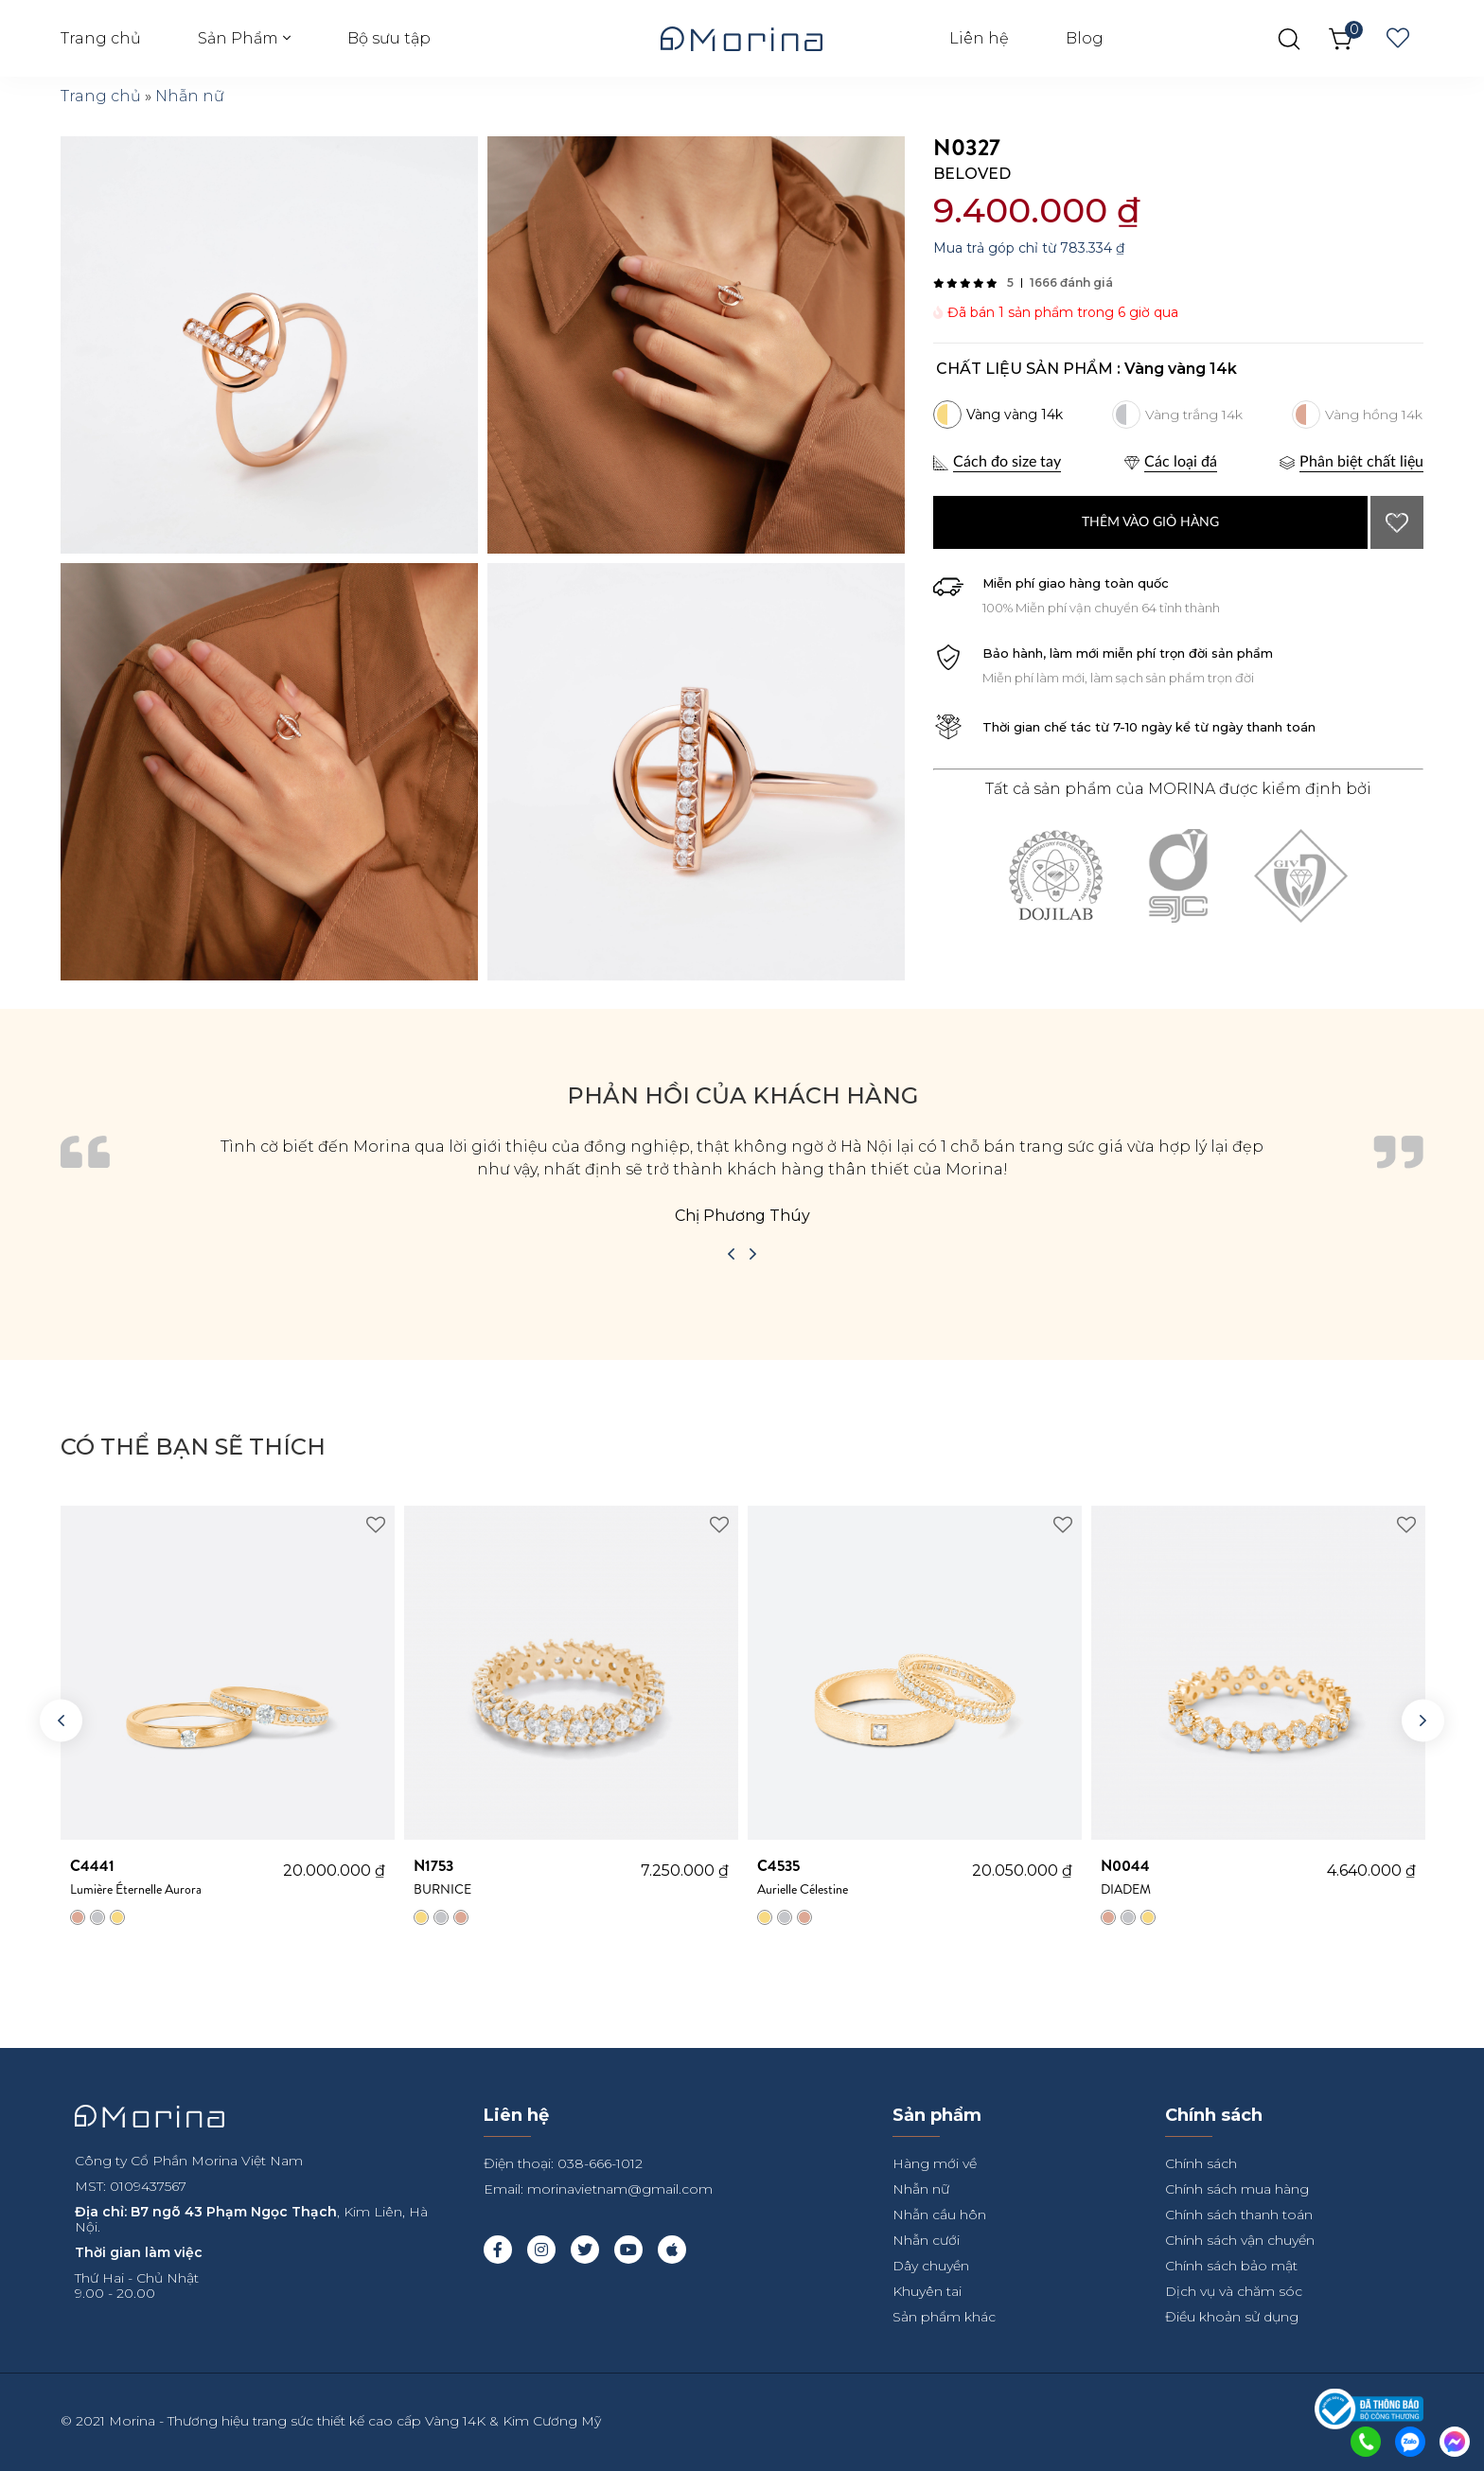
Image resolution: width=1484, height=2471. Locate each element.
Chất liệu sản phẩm (1024, 369)
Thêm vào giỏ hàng (1150, 522)
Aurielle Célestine (864, 1876)
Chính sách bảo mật (1231, 2265)
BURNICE (527, 1876)
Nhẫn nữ (189, 96)
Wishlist (1398, 39)
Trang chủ (101, 38)
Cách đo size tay (1007, 461)
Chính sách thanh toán (1239, 2214)
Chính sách (1201, 2163)
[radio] (998, 414)
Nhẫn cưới (926, 2240)
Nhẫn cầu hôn (939, 2214)
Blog (1085, 38)
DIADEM (1214, 1876)
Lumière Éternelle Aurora (176, 1876)
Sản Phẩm (238, 38)
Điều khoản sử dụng (1231, 2316)
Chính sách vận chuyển (1240, 2240)
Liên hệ (979, 38)
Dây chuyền (930, 2265)
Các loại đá (1180, 461)
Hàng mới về (934, 2163)
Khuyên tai (927, 2291)
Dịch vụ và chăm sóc (1233, 2291)
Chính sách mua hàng (1237, 2188)
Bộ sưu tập (389, 38)
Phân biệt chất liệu (1361, 461)
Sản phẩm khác (944, 2316)
